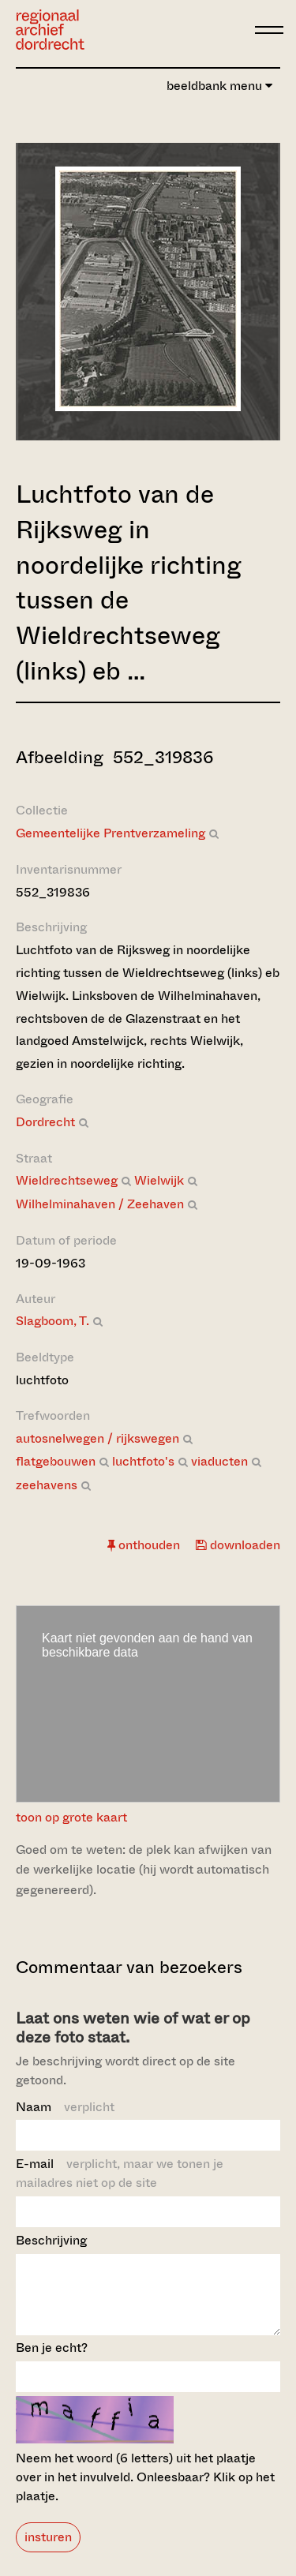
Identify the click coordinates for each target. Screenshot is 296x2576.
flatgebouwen (56, 1461)
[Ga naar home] (50, 29)
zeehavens (46, 1485)
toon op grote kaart (71, 1817)
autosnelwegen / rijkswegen (97, 1438)
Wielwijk (159, 1180)
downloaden (238, 1545)
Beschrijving (51, 2240)
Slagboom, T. (52, 1321)
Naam (65, 2107)
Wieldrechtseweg (67, 1180)
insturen (48, 2551)
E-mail (119, 2173)
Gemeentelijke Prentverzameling (110, 833)
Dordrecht (45, 1122)
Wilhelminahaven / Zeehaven (100, 1204)
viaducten (219, 1461)
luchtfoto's (143, 1461)
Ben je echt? (52, 2362)
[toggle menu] (269, 30)
